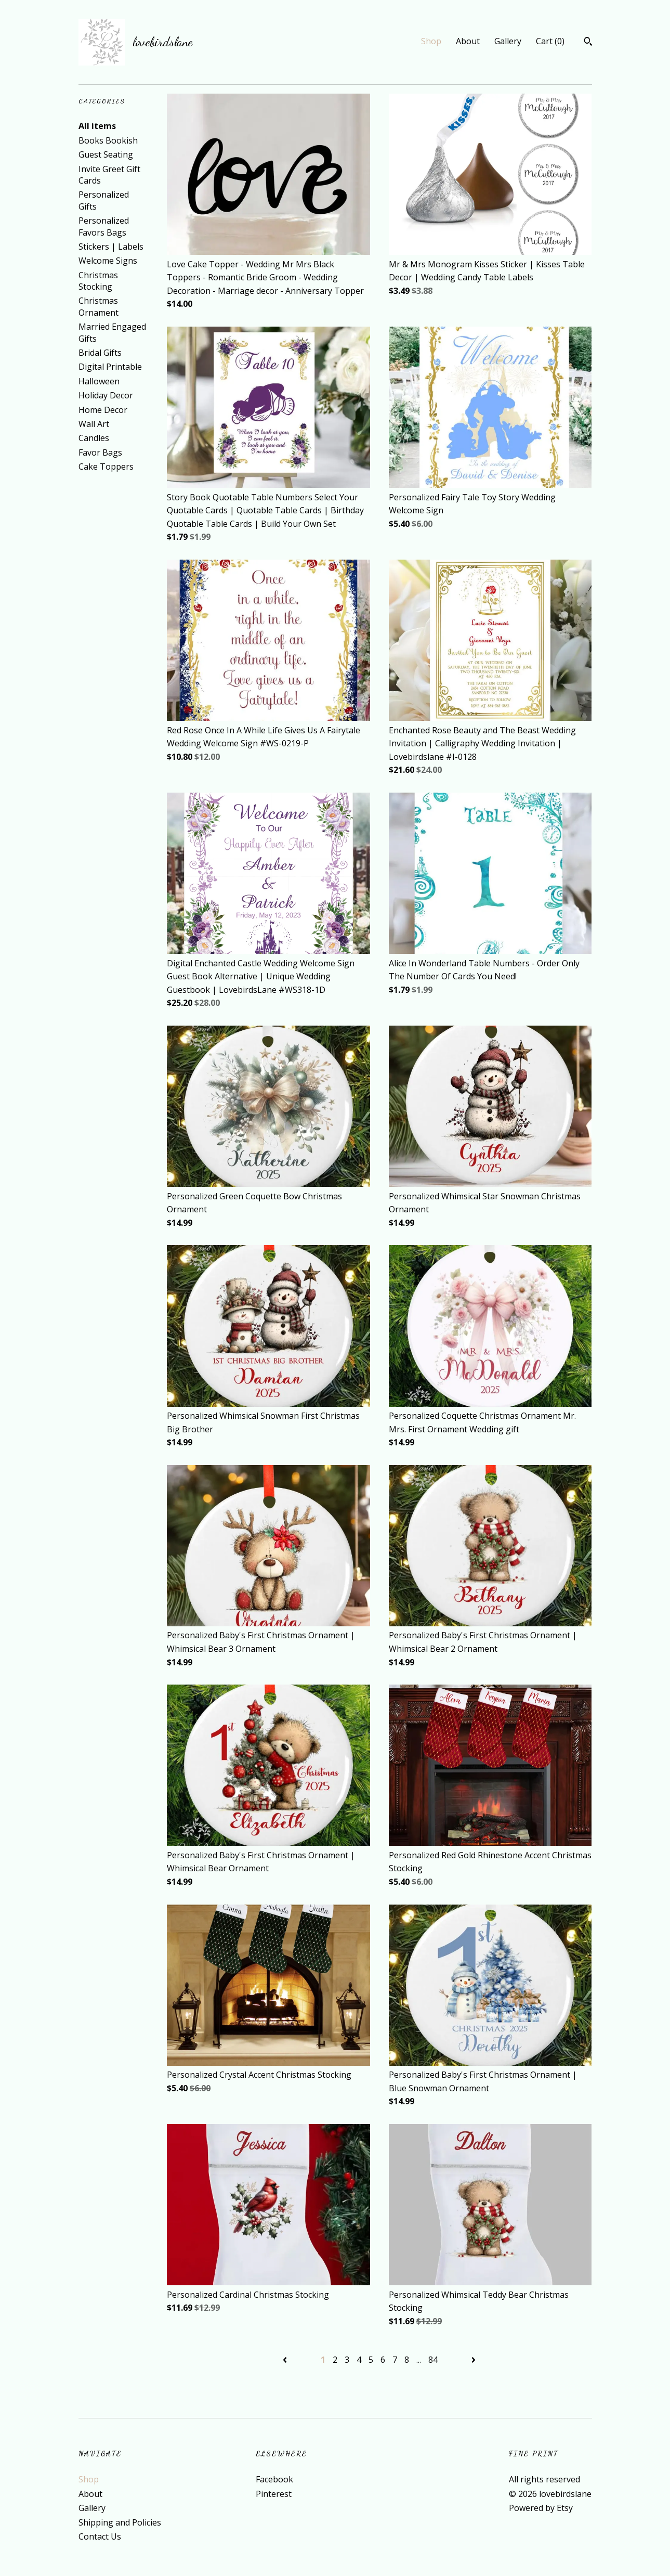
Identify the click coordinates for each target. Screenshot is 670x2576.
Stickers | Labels (110, 246)
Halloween (99, 381)
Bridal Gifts (100, 352)
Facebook (274, 2479)
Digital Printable (110, 366)
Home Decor (102, 410)
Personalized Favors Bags (103, 226)
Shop (431, 41)
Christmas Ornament (98, 306)
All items (97, 126)
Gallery (507, 41)
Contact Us (99, 2536)
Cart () (550, 41)
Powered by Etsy (541, 2508)
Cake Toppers (106, 466)
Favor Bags (100, 452)
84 (433, 2359)
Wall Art (93, 424)
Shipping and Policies (119, 2522)
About (468, 41)
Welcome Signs (107, 260)
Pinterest (274, 2494)
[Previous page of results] (286, 2359)
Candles (93, 438)
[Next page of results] (473, 2359)
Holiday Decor (105, 395)
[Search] (588, 42)
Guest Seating (105, 154)
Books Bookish (108, 140)
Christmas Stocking (98, 280)
